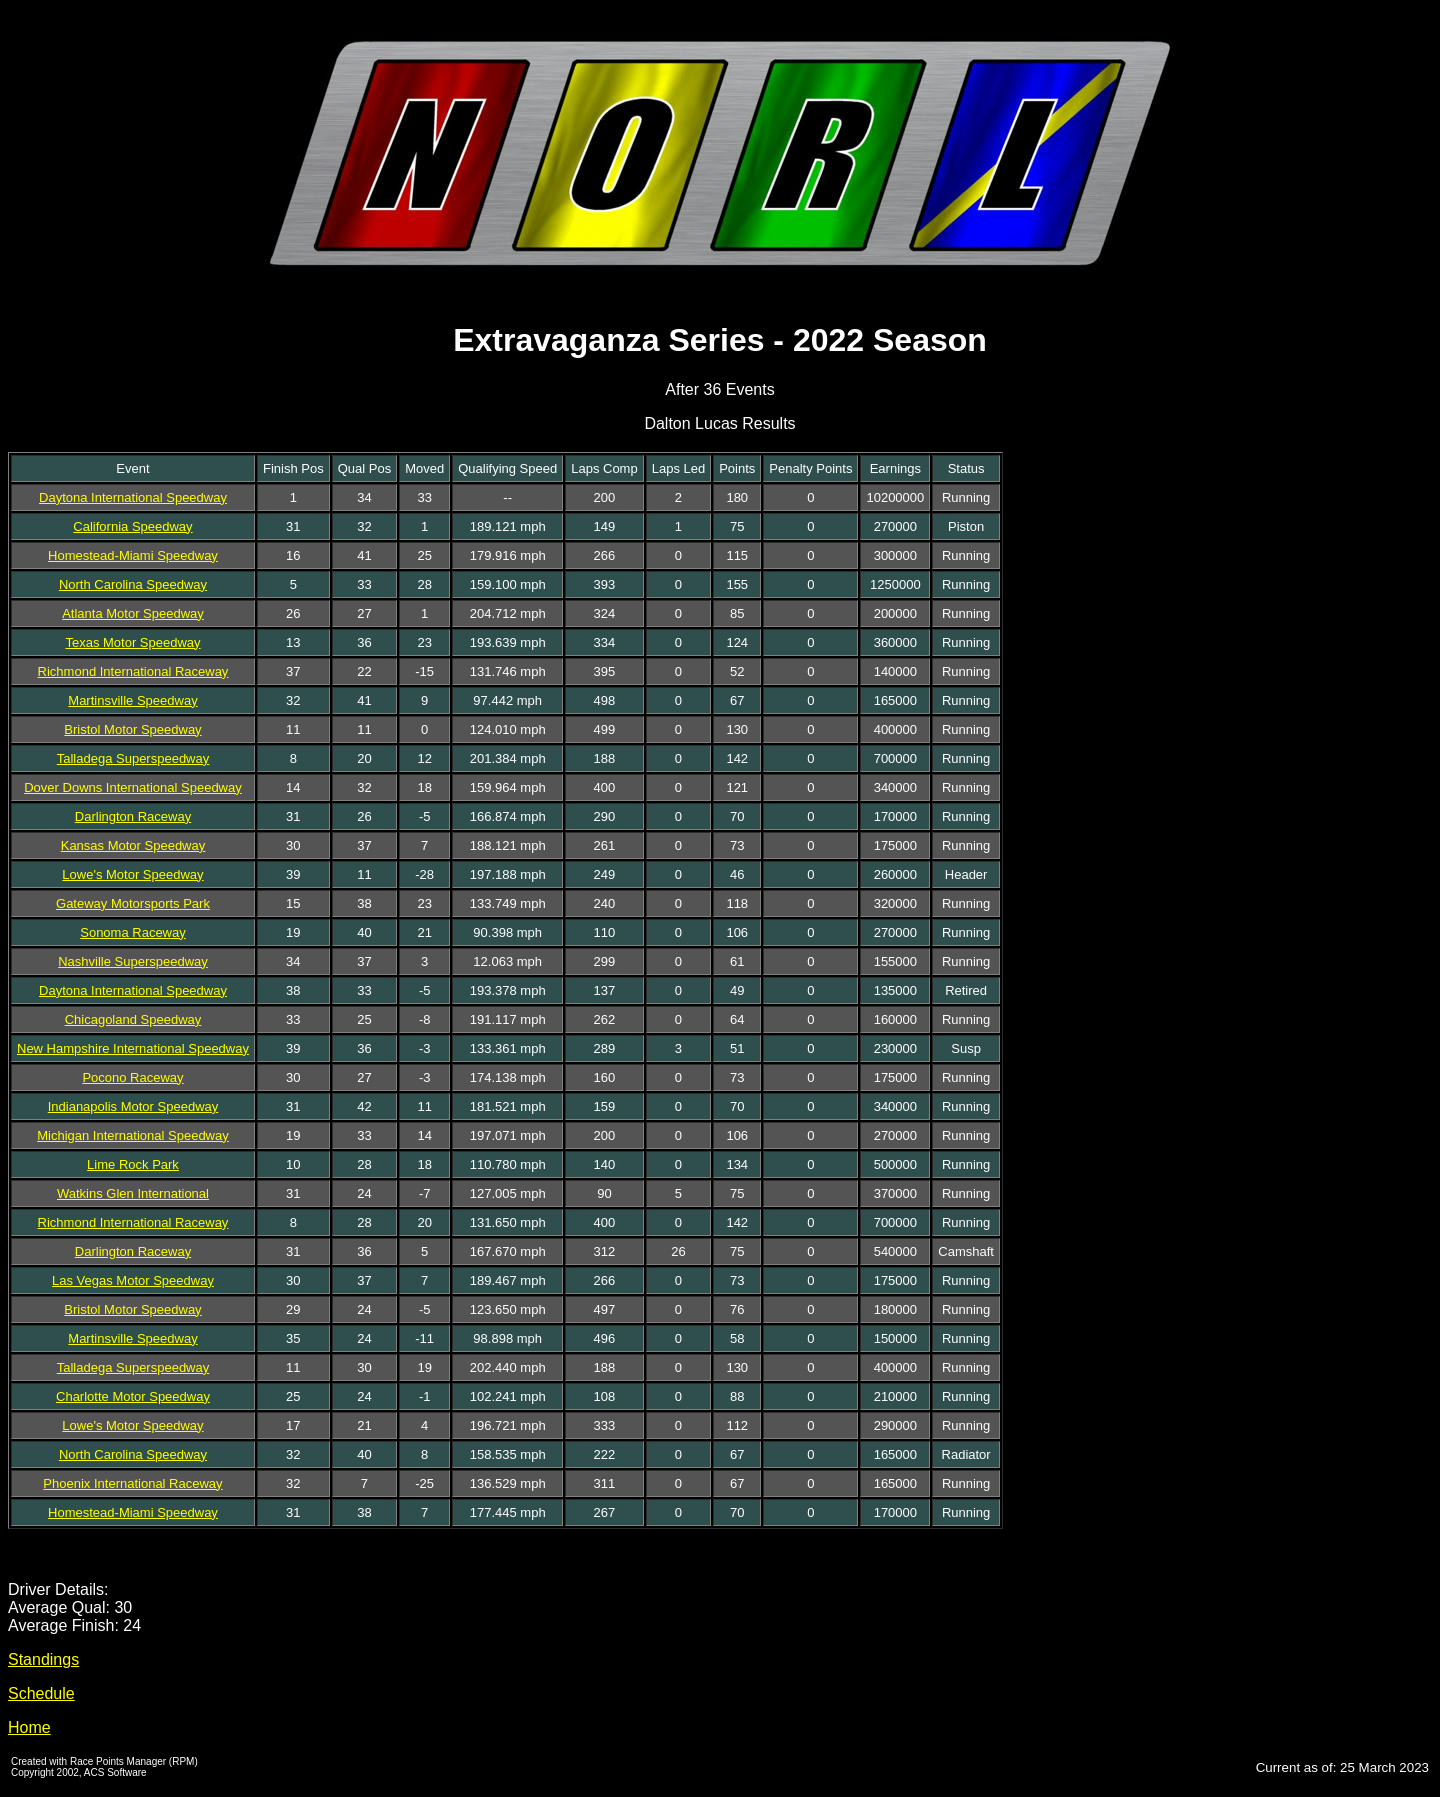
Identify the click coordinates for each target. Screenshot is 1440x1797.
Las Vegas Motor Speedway (133, 1280)
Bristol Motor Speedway (132, 729)
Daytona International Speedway (133, 497)
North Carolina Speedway (133, 584)
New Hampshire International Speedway (133, 1048)
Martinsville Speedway (132, 700)
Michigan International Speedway (133, 1135)
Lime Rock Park (133, 1164)
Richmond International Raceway (133, 671)
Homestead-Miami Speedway (133, 555)
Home (29, 1727)
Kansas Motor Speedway (133, 845)
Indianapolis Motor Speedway (133, 1106)
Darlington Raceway (133, 816)
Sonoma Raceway (133, 932)
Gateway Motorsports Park (133, 903)
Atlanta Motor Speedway (133, 613)
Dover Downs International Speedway (133, 787)
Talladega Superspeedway (133, 758)
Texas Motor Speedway (132, 642)
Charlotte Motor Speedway (133, 1396)
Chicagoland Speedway (133, 1019)
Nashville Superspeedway (133, 961)
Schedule (41, 1693)
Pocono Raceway (132, 1077)
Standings (43, 1659)
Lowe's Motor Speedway (132, 874)
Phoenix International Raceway (132, 1483)
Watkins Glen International (133, 1193)
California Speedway (132, 526)
